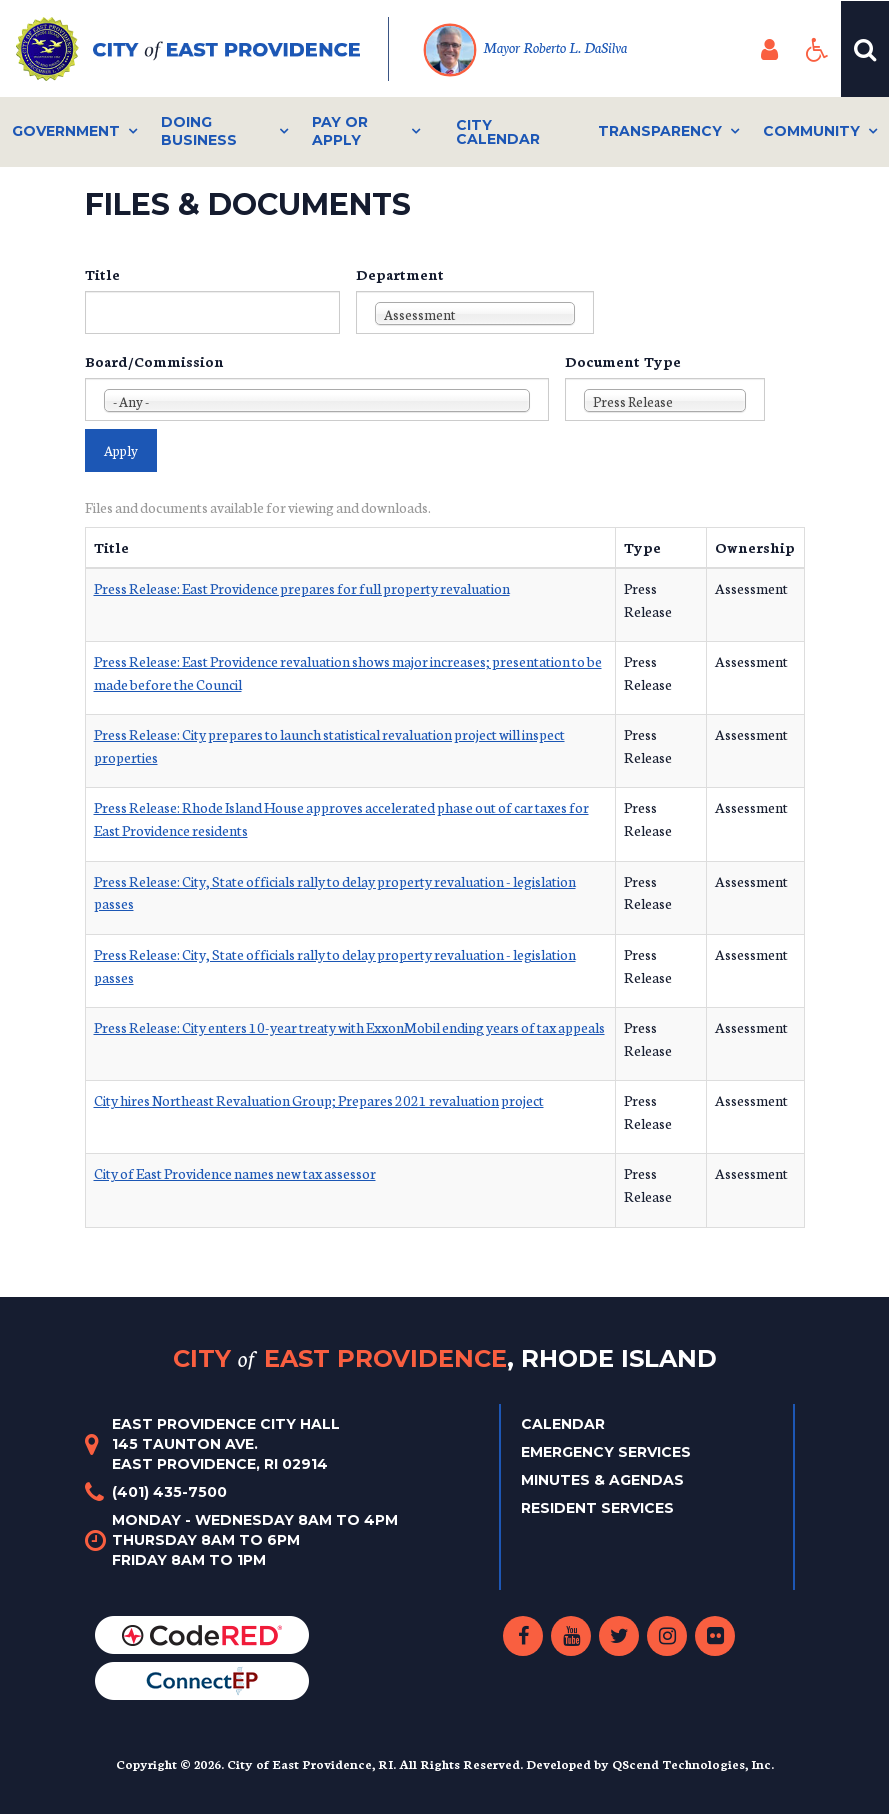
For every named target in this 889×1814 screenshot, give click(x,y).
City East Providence (445, 1358)
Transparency (660, 131)
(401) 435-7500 (169, 1492)
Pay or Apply (340, 131)
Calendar (563, 1424)
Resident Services (597, 1508)
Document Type (623, 361)
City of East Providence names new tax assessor (235, 1173)
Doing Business (199, 131)
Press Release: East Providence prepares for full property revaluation (302, 588)
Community (811, 131)
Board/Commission (154, 361)
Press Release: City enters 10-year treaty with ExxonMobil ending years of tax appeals (349, 1027)
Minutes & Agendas (602, 1480)
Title (102, 274)
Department (400, 274)
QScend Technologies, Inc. (693, 1763)
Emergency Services (606, 1452)
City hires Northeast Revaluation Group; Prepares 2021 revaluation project (319, 1100)
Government (66, 131)
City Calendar (498, 132)
